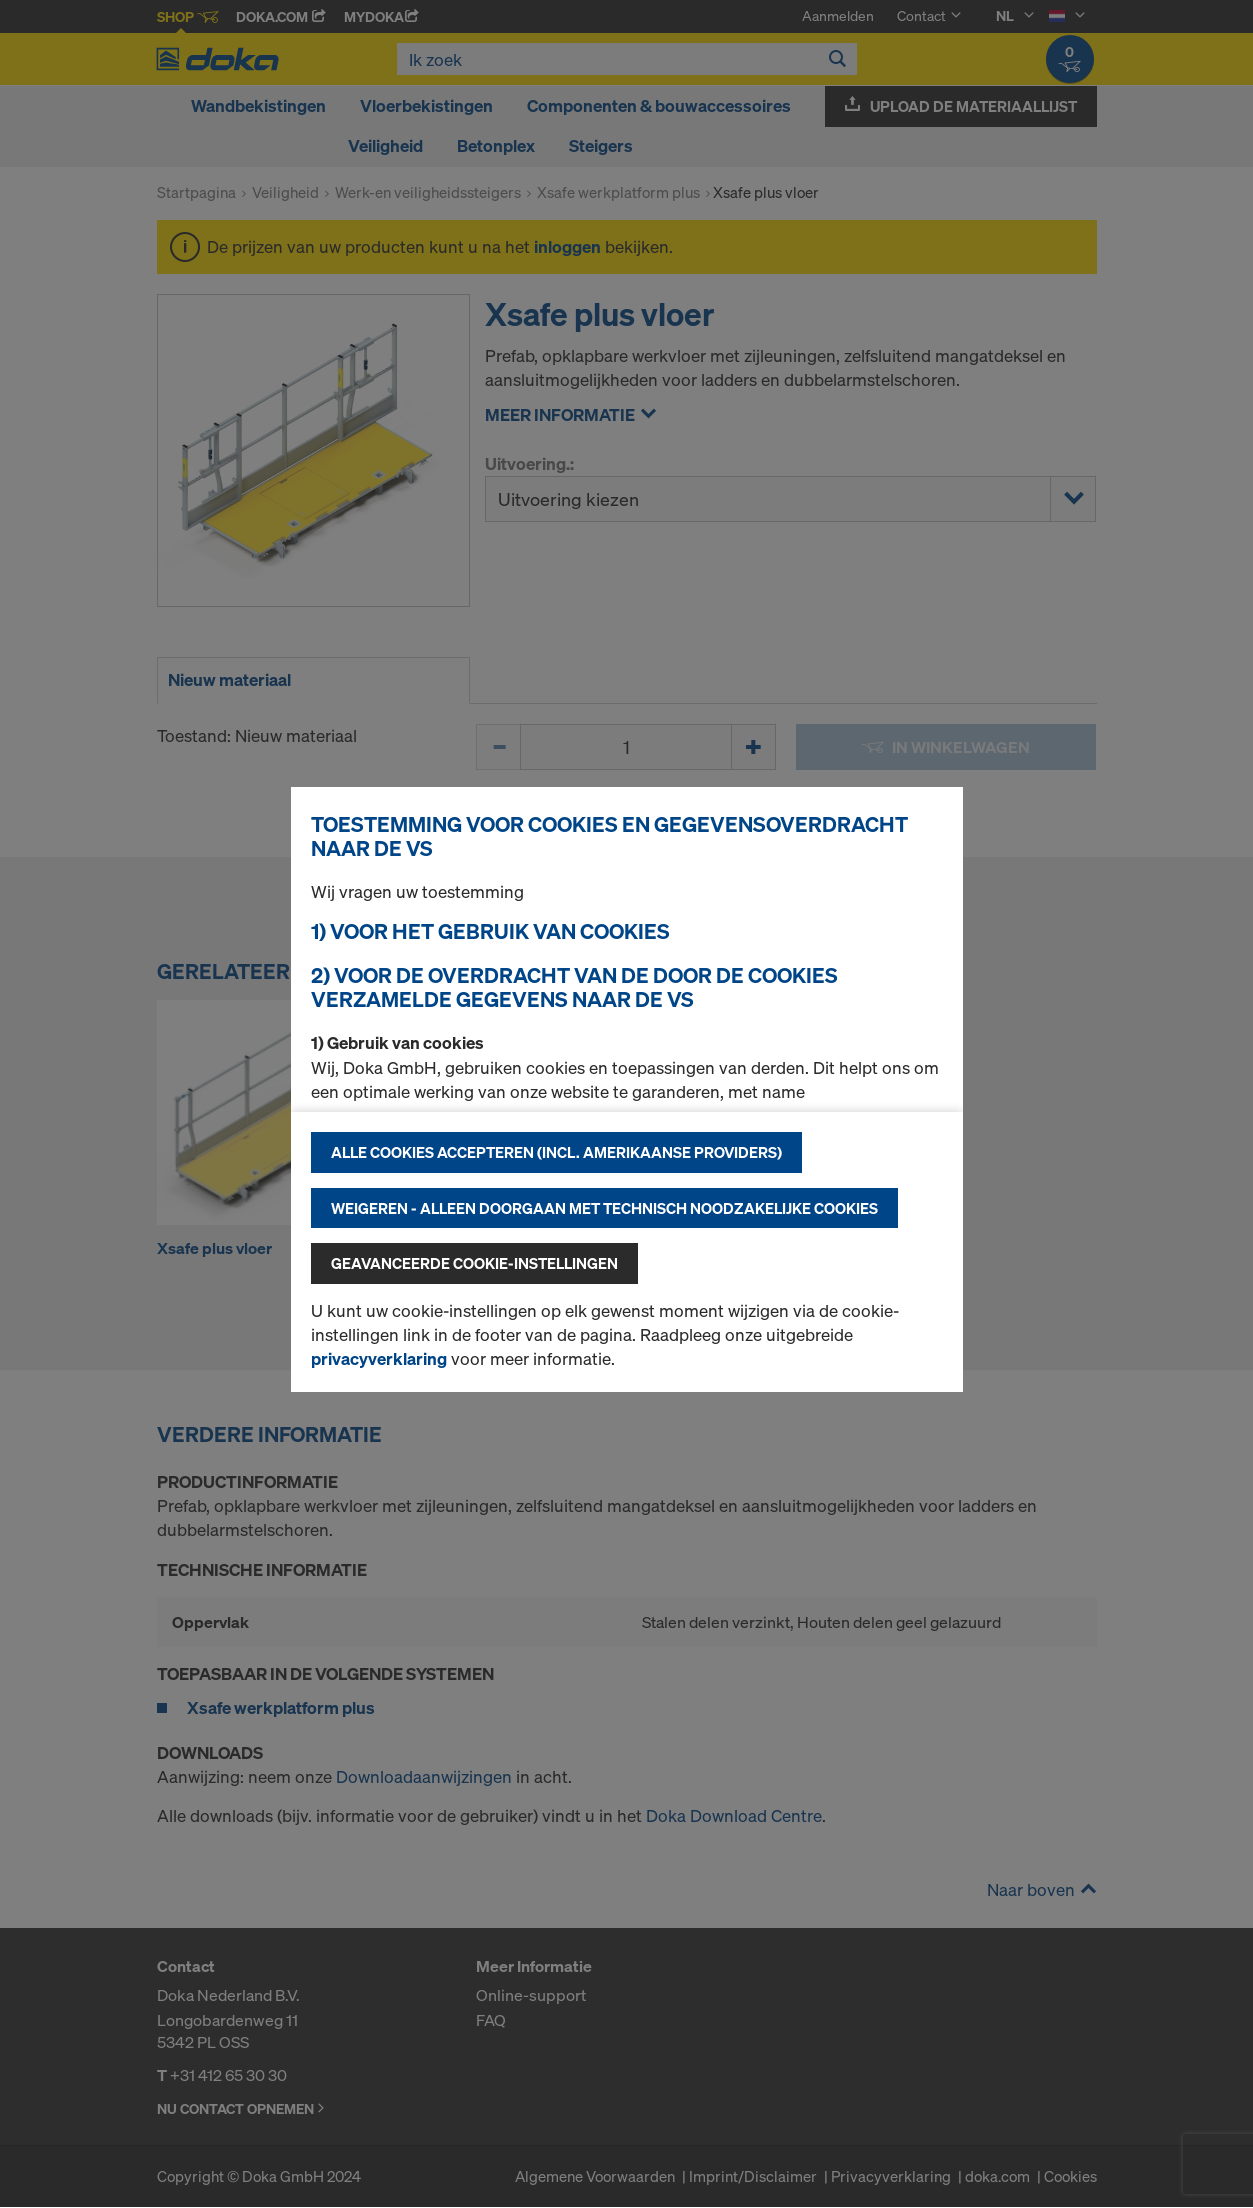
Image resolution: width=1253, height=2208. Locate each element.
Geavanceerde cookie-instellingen (474, 1263)
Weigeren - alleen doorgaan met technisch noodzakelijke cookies (604, 1208)
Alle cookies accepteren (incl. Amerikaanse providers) (556, 1152)
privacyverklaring (379, 1358)
